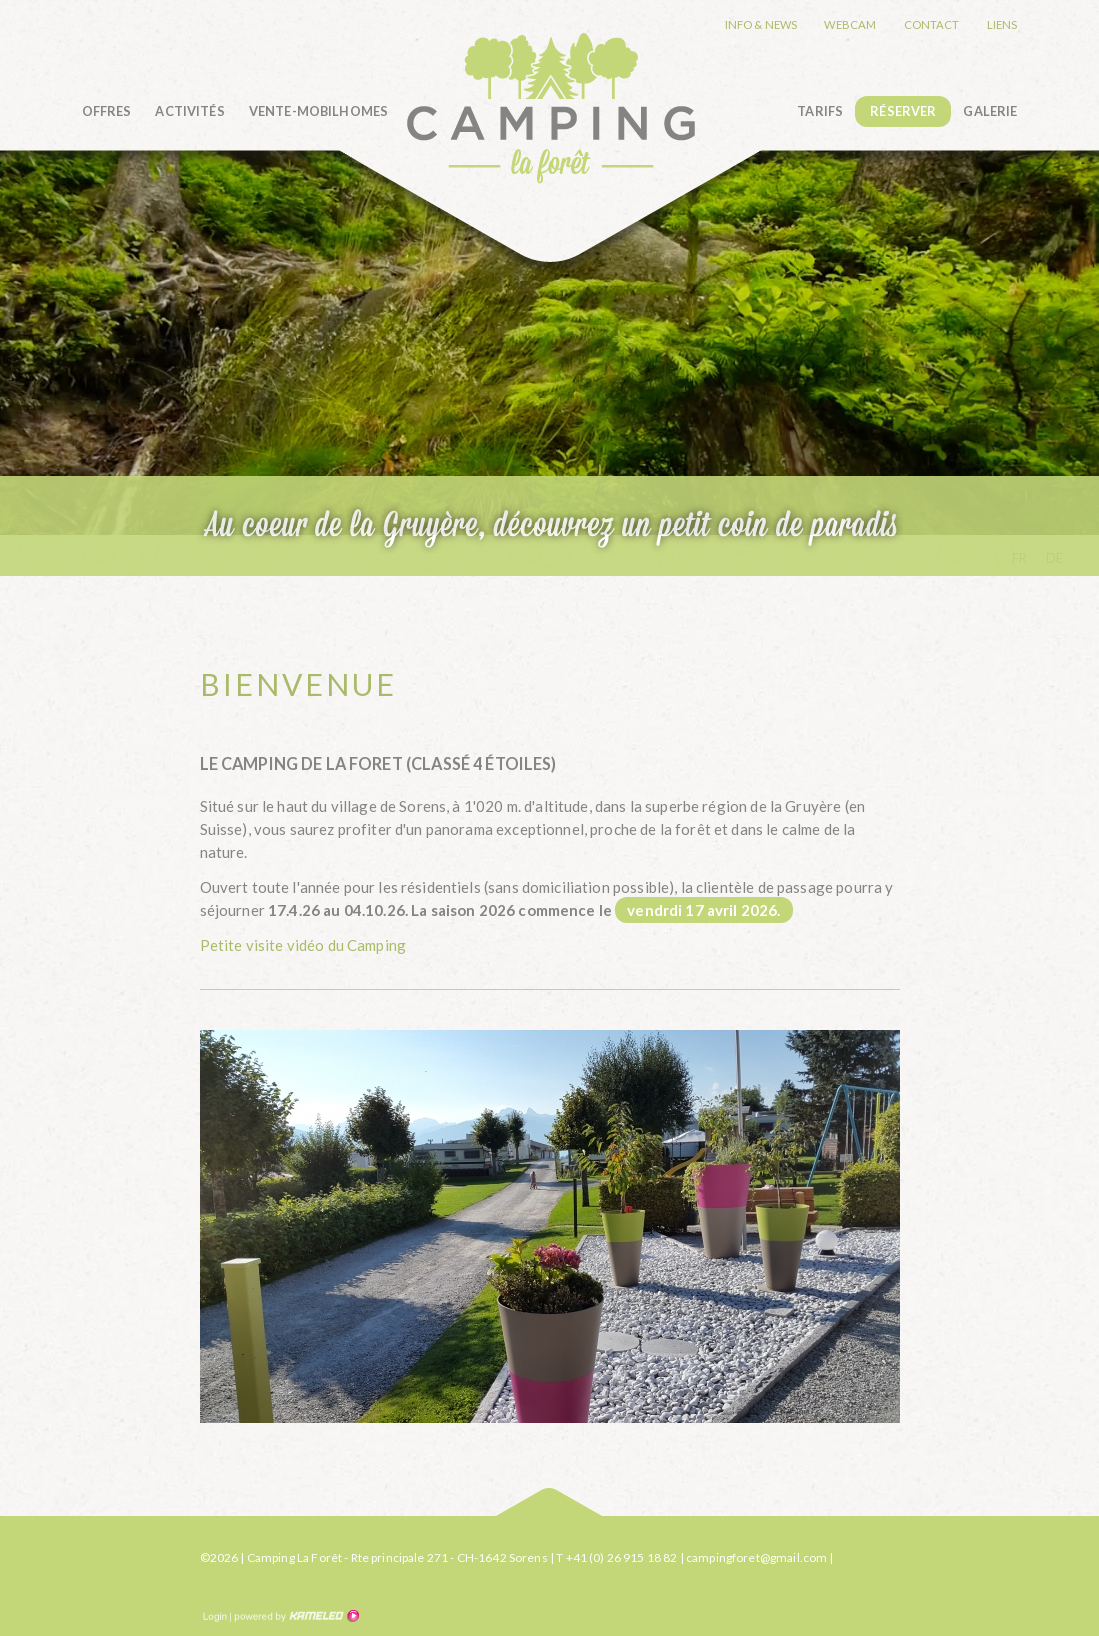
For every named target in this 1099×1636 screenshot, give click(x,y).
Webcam (850, 24)
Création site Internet (295, 1616)
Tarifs (820, 111)
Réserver (903, 111)
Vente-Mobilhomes (318, 111)
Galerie (990, 111)
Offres (107, 111)
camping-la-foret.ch (550, 107)
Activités (189, 111)
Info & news (761, 24)
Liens (1002, 24)
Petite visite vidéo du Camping (303, 945)
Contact (932, 24)
